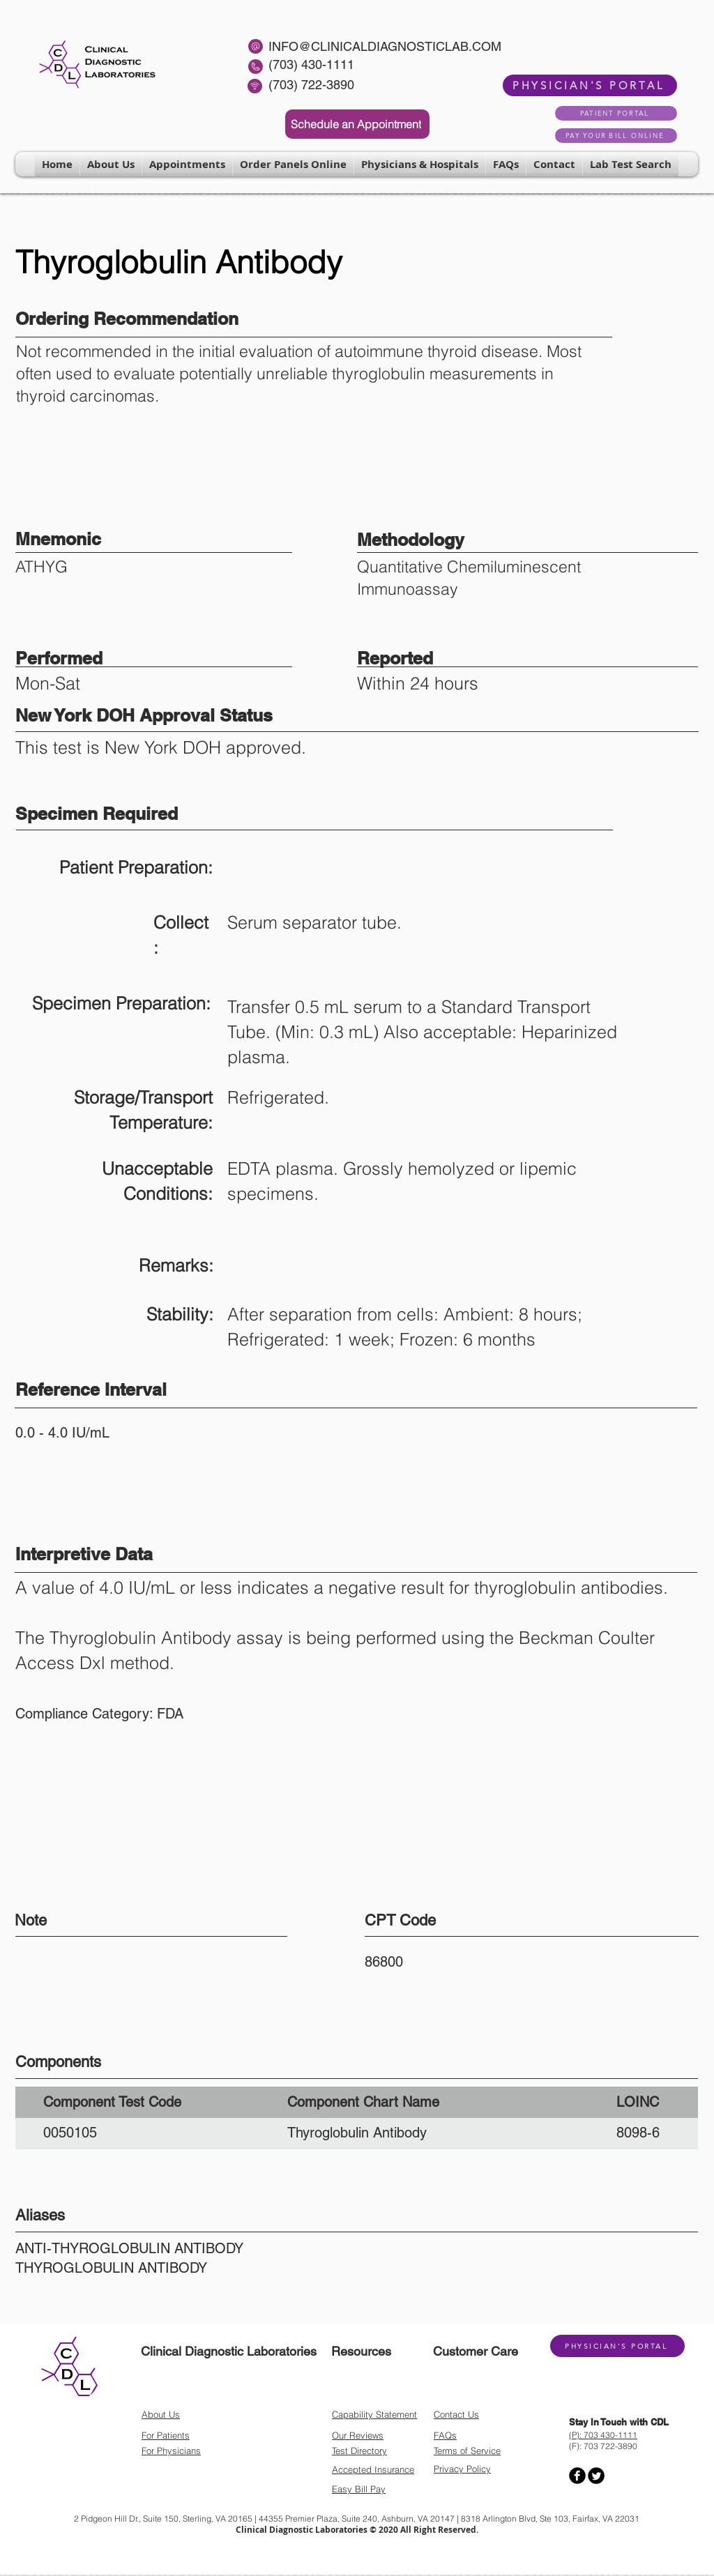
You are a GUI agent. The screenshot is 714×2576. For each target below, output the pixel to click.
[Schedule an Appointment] (357, 124)
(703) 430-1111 (311, 64)
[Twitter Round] (596, 2475)
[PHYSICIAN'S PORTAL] (590, 85)
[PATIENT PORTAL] (616, 113)
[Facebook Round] (577, 2475)
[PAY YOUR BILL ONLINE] (616, 135)
